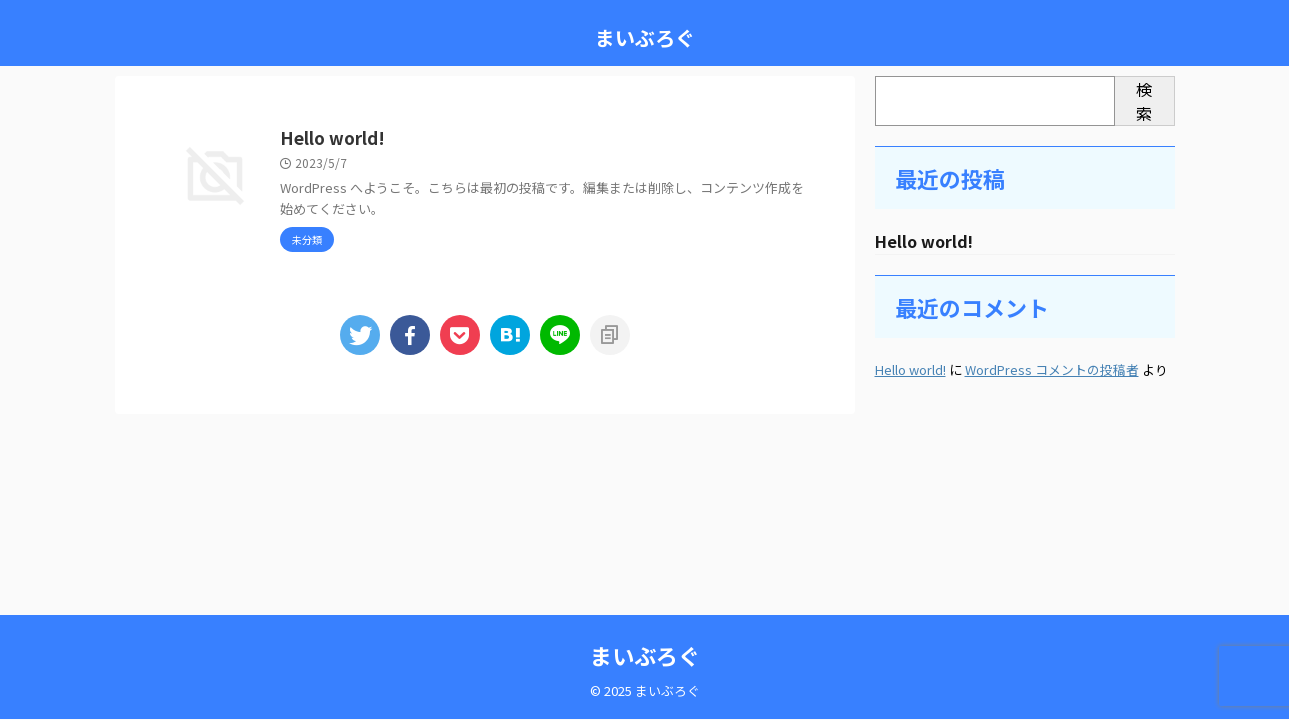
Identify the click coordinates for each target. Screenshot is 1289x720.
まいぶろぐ (645, 37)
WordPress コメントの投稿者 (1052, 370)
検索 (1144, 101)
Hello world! (429, 139)
